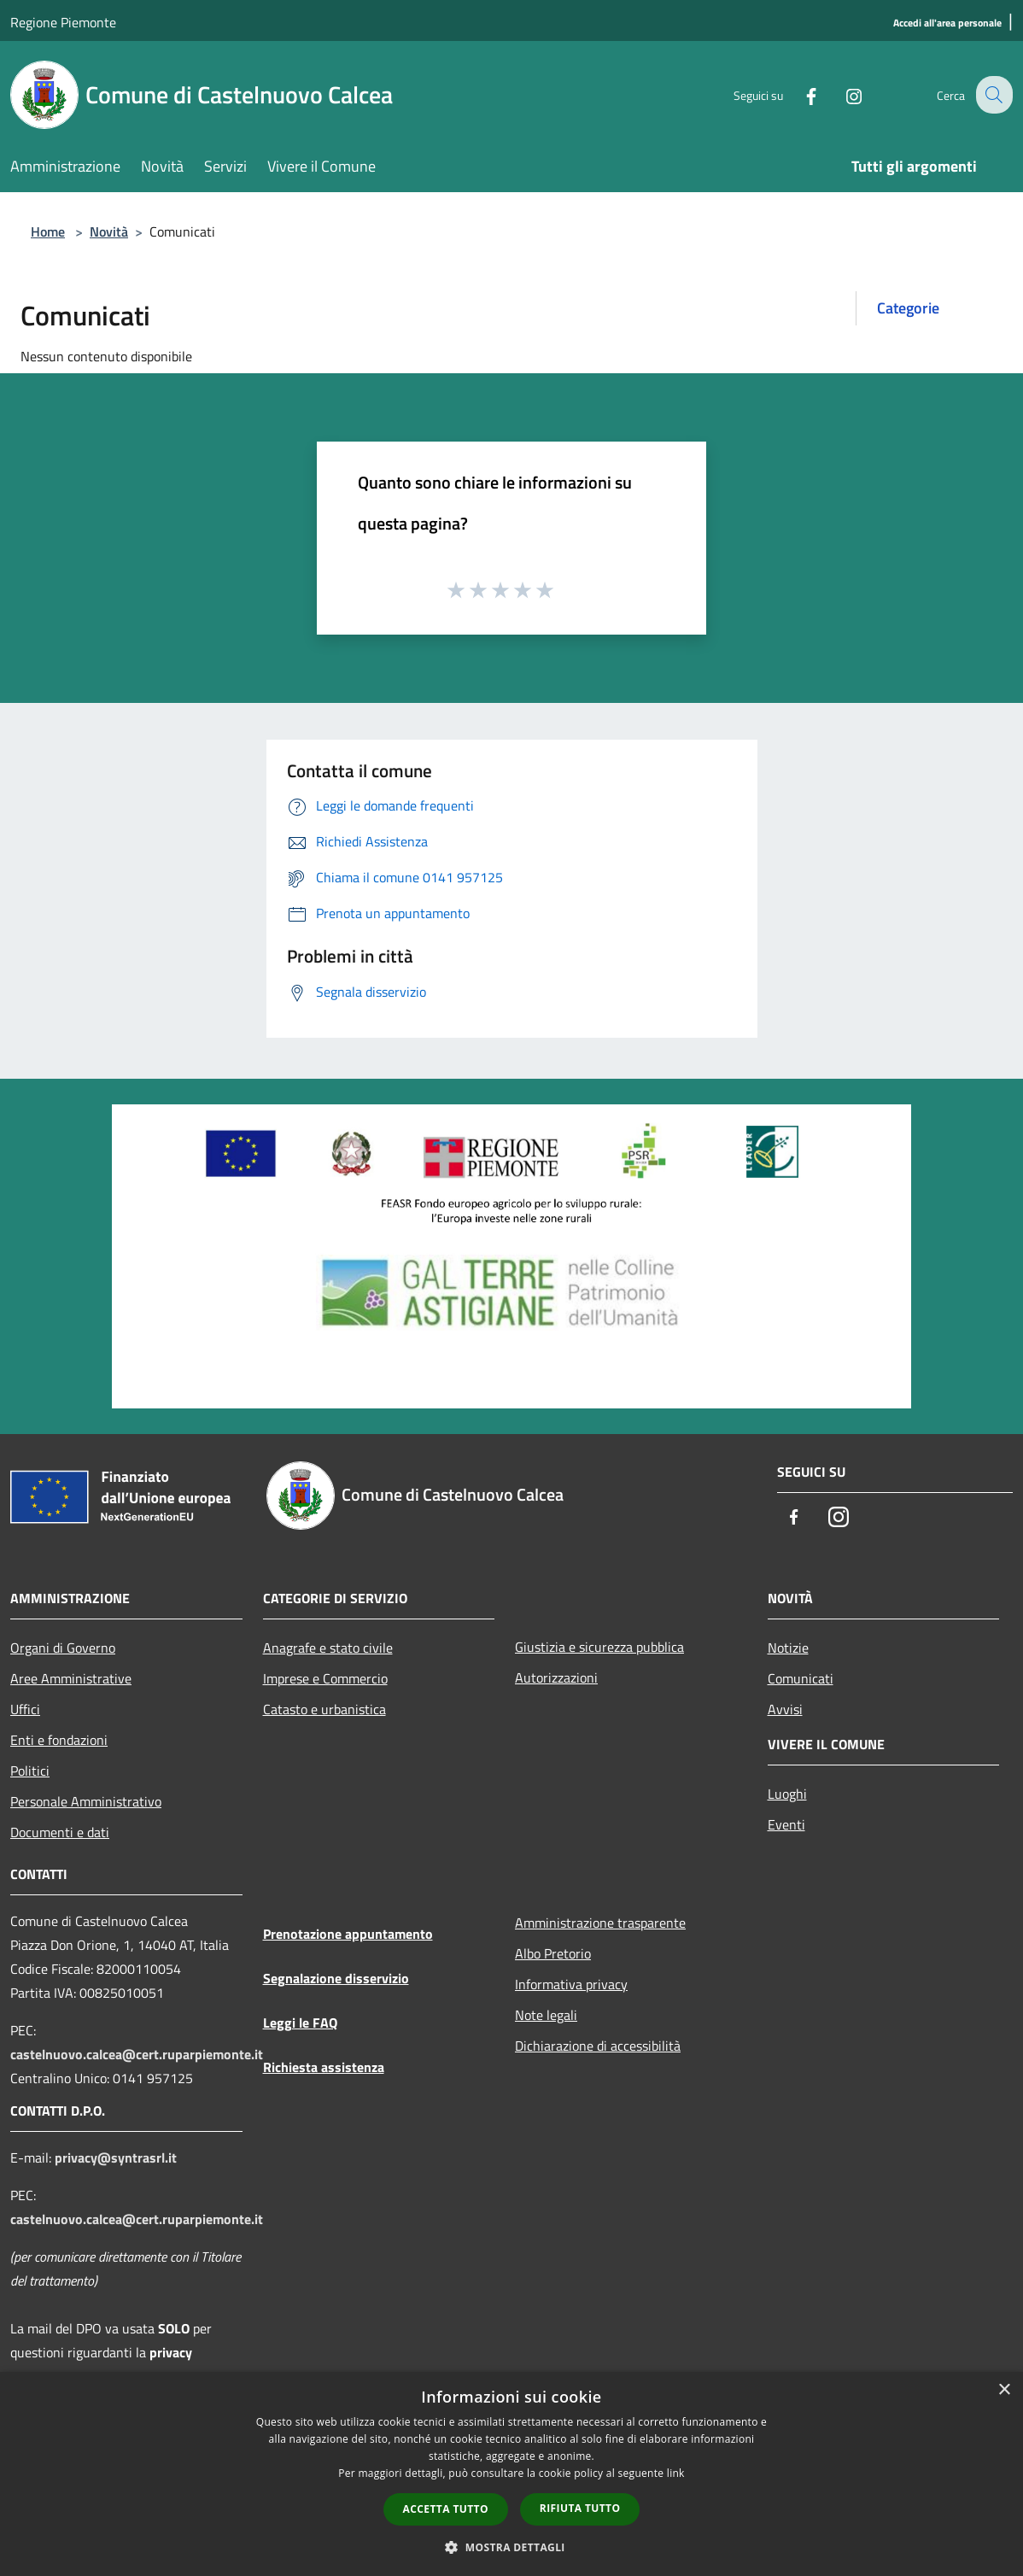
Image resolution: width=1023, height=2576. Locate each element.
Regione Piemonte (63, 22)
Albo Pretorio (553, 1953)
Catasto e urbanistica (324, 1709)
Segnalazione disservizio (336, 1978)
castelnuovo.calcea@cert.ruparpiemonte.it (136, 2054)
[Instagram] (840, 94)
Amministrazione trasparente (600, 1922)
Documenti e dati (59, 1832)
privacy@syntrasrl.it (116, 2157)
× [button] (1003, 2390)
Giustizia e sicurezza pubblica (599, 1646)
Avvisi (785, 1709)
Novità (109, 231)
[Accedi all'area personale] (947, 23)
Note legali (546, 2015)
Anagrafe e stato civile (328, 1647)
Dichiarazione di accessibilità (598, 2045)
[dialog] (511, 2474)
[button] (511, 2547)
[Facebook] (797, 94)
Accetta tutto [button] (445, 2509)
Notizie (788, 1647)
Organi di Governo (62, 1647)
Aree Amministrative (71, 1678)
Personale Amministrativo (85, 1801)
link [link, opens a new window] (676, 2473)
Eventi (786, 1824)
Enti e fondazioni (59, 1740)
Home (48, 231)
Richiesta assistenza (323, 2067)
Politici (30, 1770)
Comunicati (800, 1678)
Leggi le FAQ (300, 2022)
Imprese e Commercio (325, 1678)
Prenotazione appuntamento (348, 1933)
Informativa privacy (571, 1984)
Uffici (25, 1709)
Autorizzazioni (556, 1677)
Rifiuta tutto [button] (580, 2508)
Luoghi (787, 1793)
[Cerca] (992, 94)
